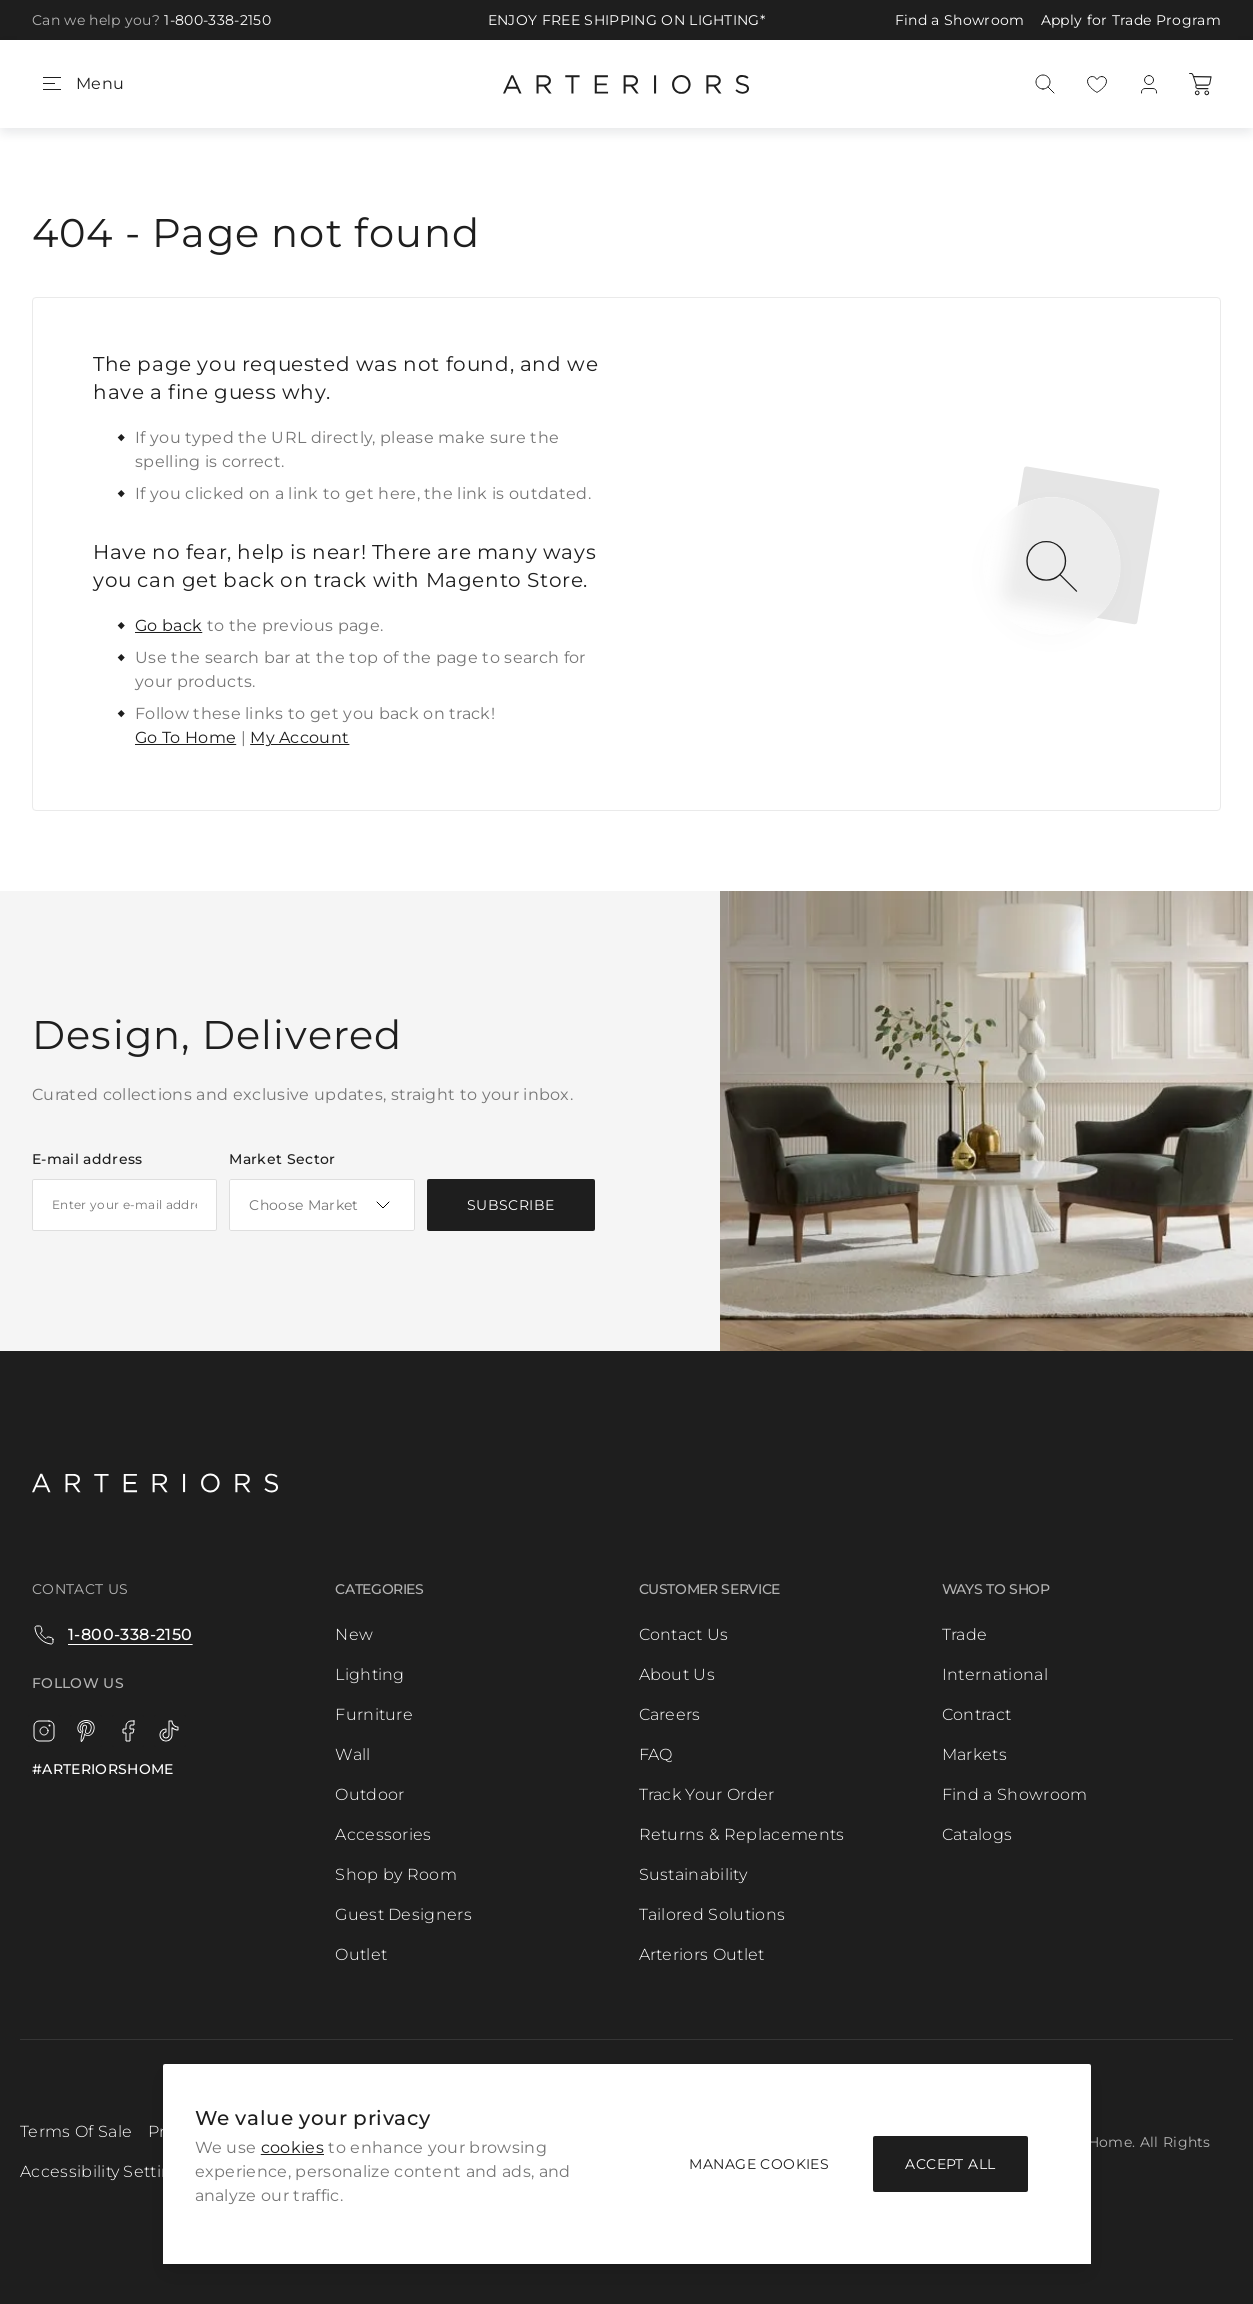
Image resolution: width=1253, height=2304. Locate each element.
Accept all (950, 2164)
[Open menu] (82, 84)
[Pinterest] (86, 1731)
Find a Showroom (960, 20)
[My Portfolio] (1097, 84)
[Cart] (1201, 84)
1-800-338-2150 (217, 20)
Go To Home (185, 737)
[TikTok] (170, 1731)
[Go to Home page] (626, 84)
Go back (168, 625)
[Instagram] (44, 1731)
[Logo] (155, 1481)
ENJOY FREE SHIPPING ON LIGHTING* (626, 20)
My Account (299, 737)
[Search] (1045, 84)
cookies (292, 2147)
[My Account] (1149, 84)
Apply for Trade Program (1131, 20)
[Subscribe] (511, 1205)
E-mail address (87, 1159)
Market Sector (282, 1159)
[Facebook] (128, 1731)
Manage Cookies (759, 2164)
